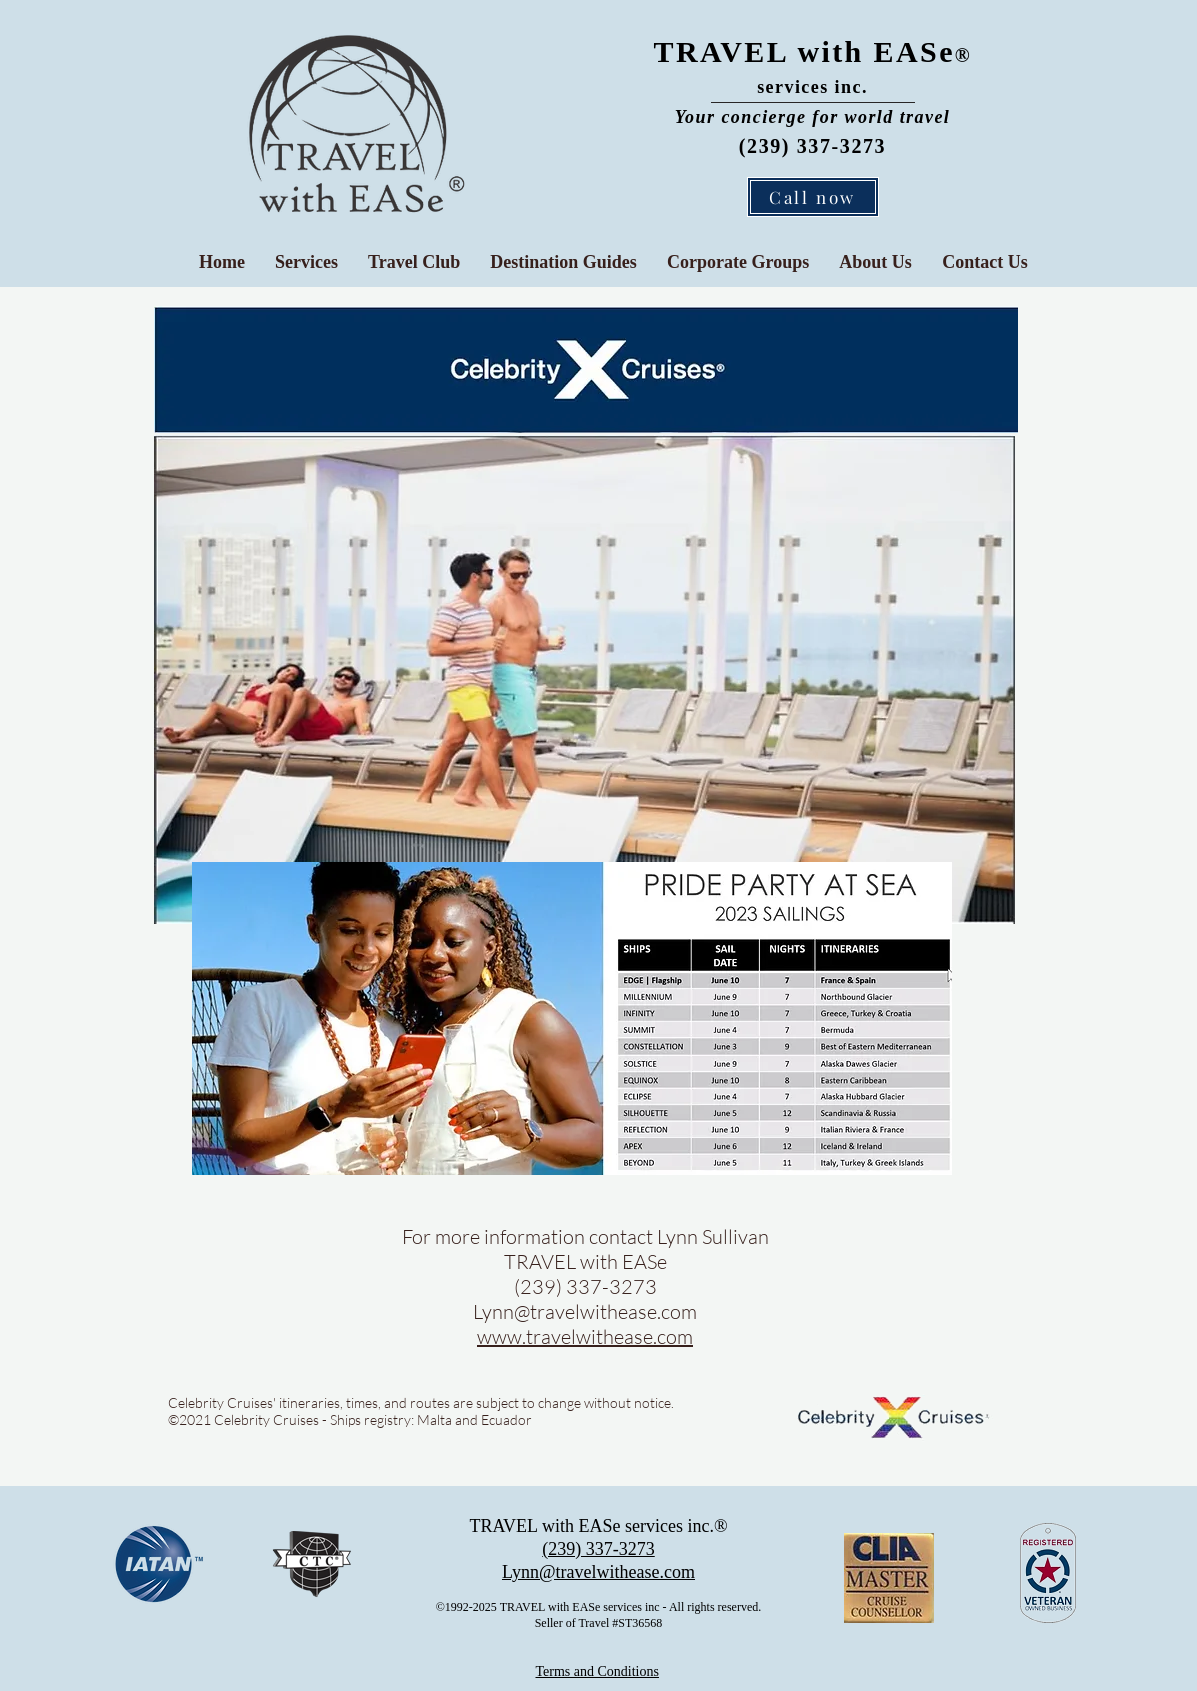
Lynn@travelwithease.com (585, 1311)
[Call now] (813, 197)
